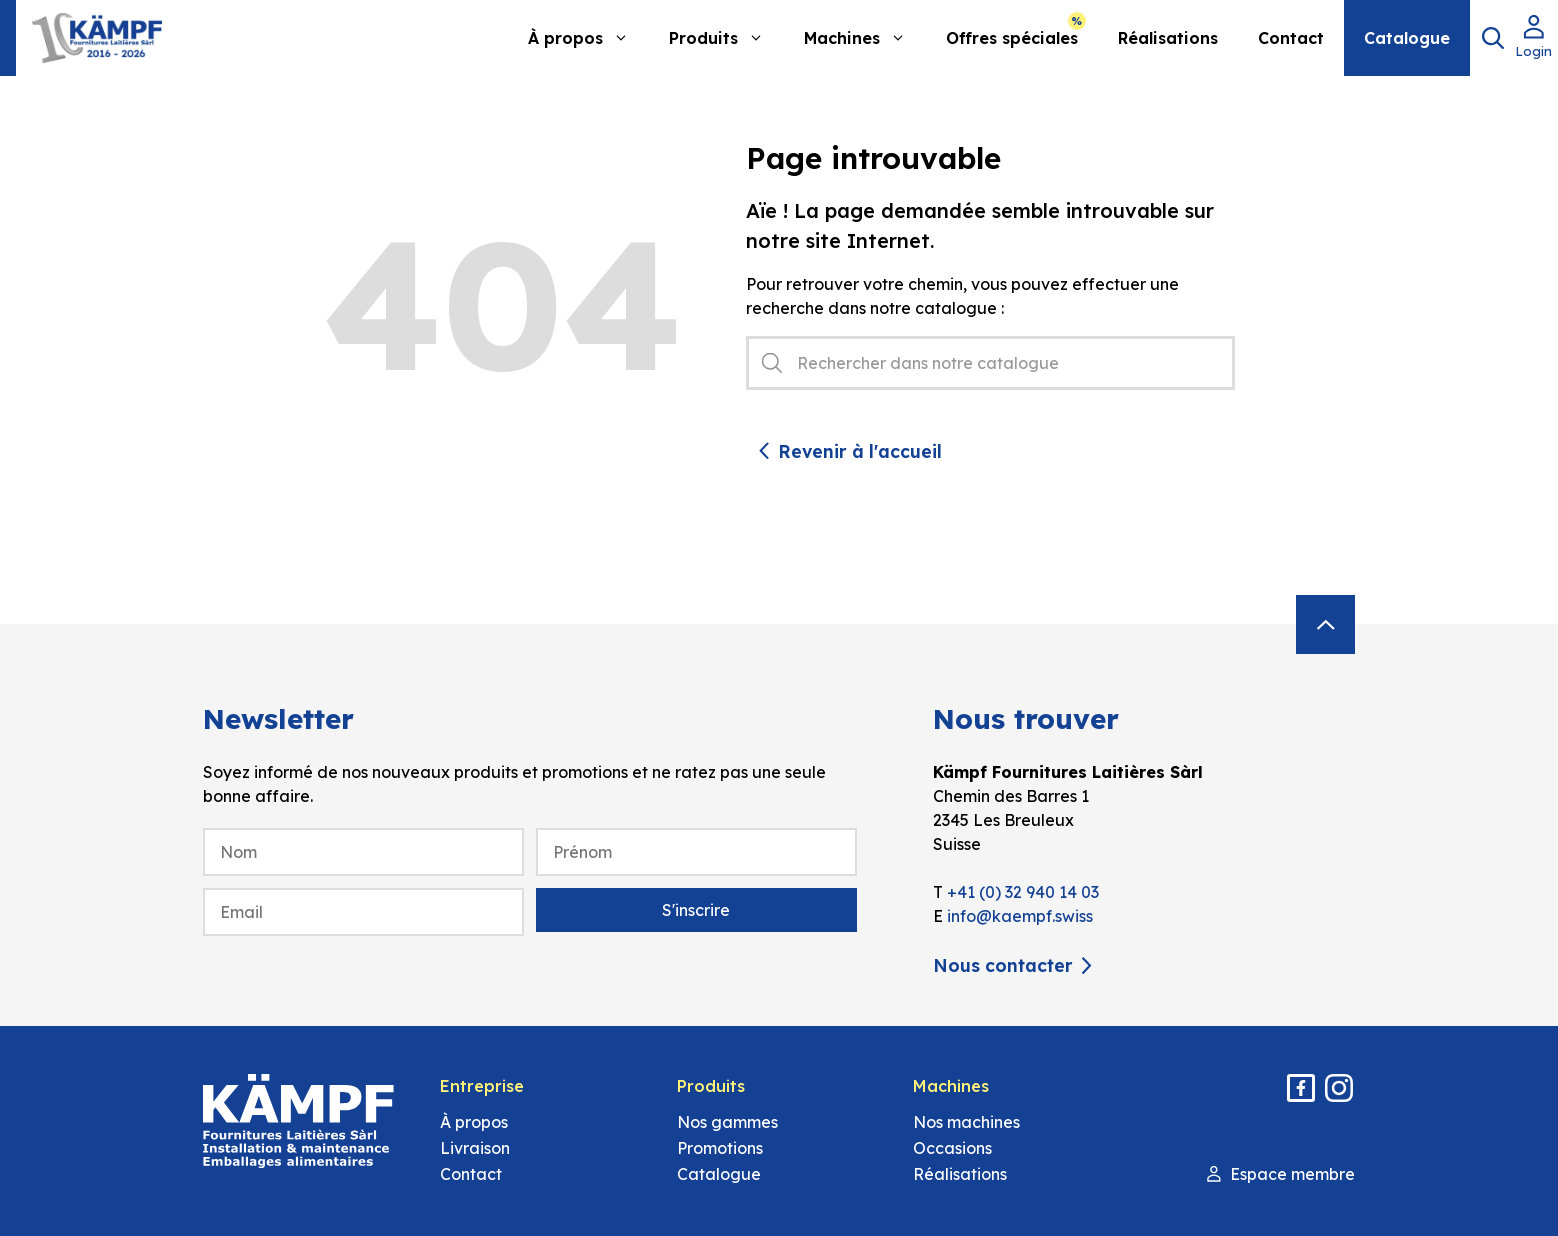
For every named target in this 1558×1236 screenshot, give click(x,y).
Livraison (475, 1148)
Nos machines (966, 1122)
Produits (726, 38)
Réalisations (1168, 38)
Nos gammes (727, 1122)
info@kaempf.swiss (1020, 916)
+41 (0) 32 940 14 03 (1023, 892)
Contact (1291, 38)
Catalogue (1407, 38)
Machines (865, 38)
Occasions (952, 1148)
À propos (588, 38)
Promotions (720, 1148)
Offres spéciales (1012, 38)
